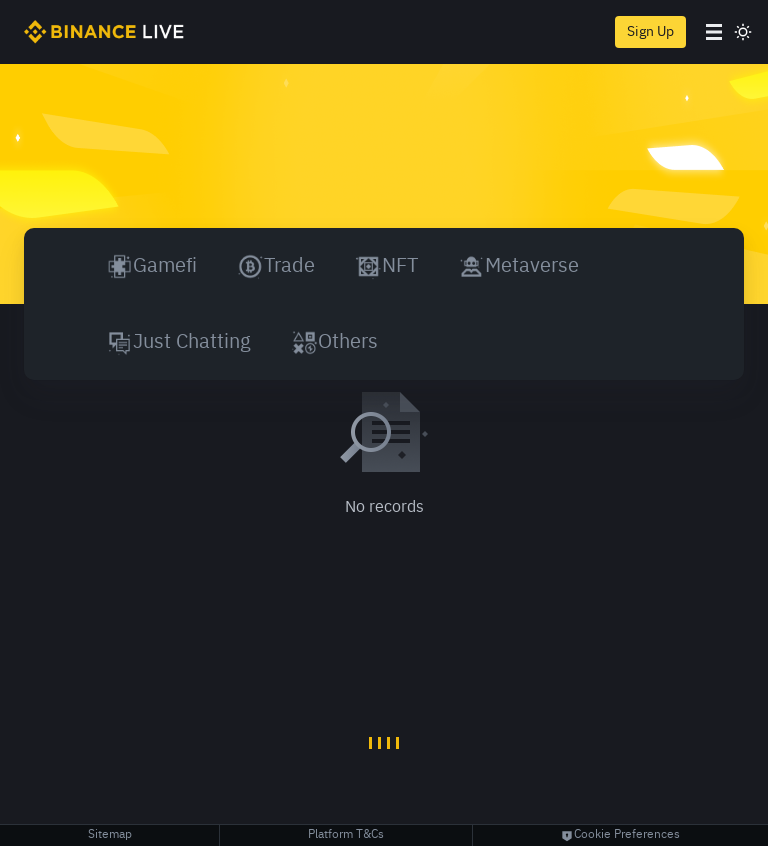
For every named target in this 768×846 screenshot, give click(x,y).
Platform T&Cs (346, 835)
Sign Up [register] (650, 32)
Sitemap (110, 835)
